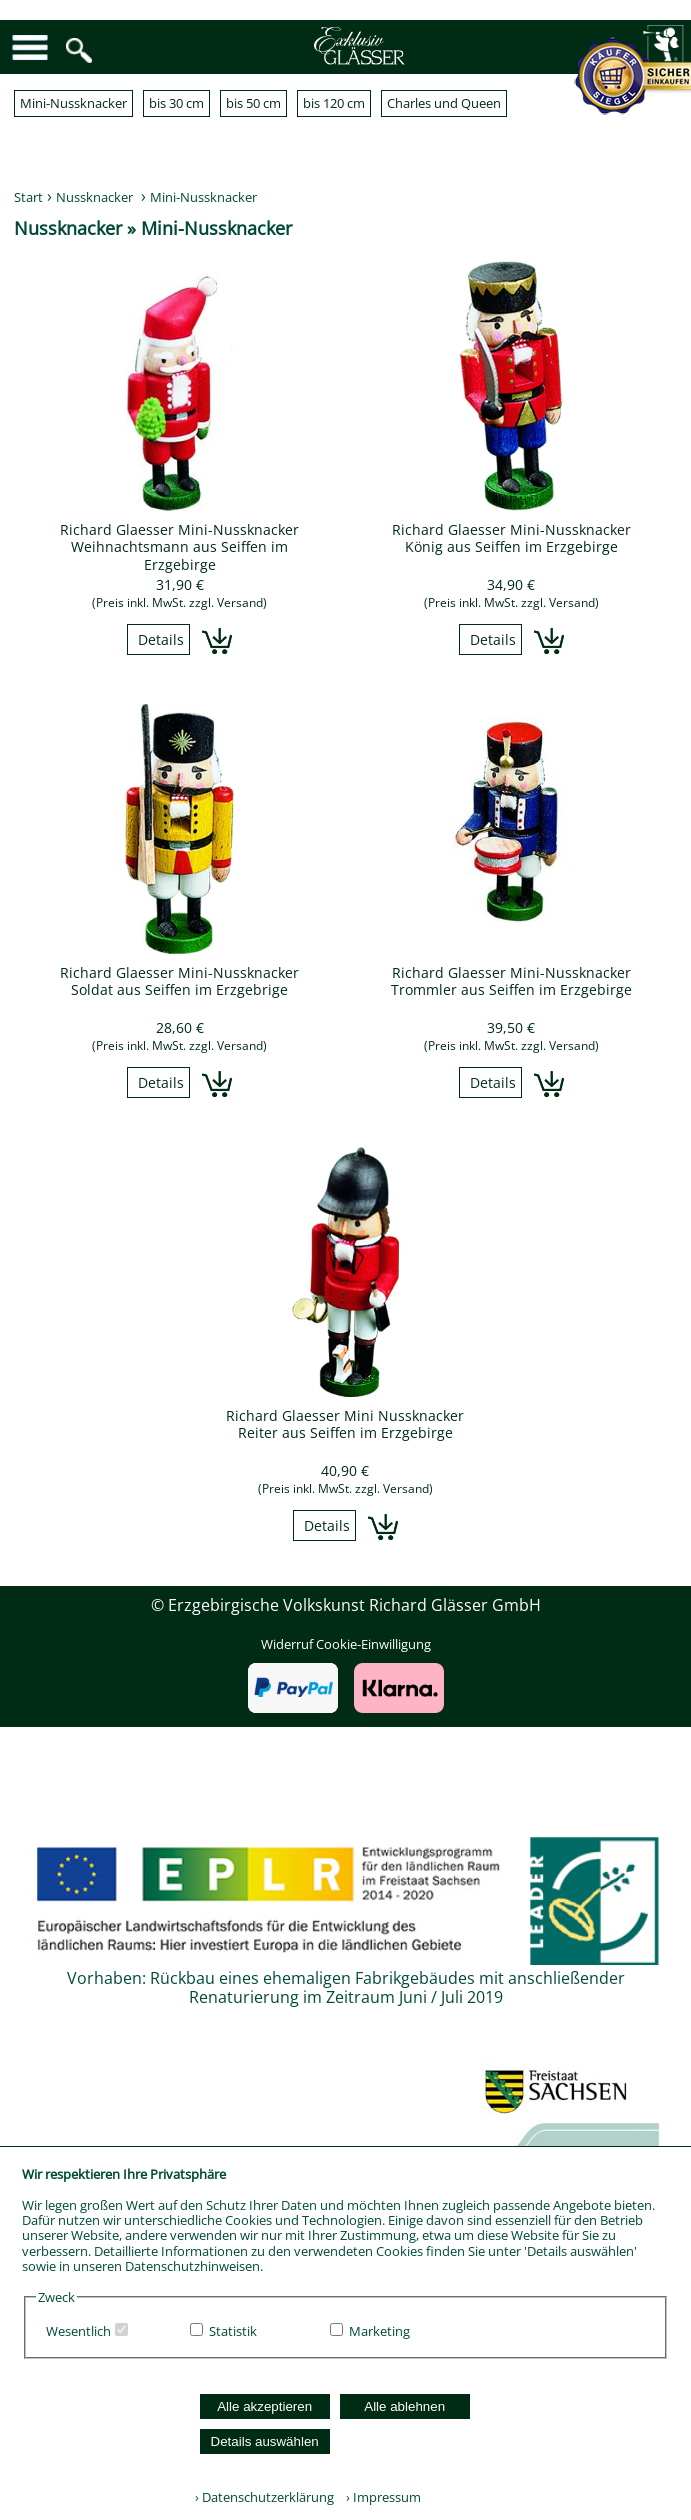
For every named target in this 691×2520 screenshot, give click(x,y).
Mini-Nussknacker (73, 103)
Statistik (233, 2331)
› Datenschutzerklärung (264, 2497)
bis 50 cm (253, 103)
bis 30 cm (176, 103)
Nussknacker (94, 197)
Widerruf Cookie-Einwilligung (346, 1644)
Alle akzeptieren (264, 2406)
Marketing (379, 2331)
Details (161, 639)
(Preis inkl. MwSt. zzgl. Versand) (179, 602)
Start (28, 197)
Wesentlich (78, 2331)
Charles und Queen (444, 103)
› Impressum (379, 2497)
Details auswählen (265, 2441)
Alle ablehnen (404, 2406)
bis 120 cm (334, 103)
